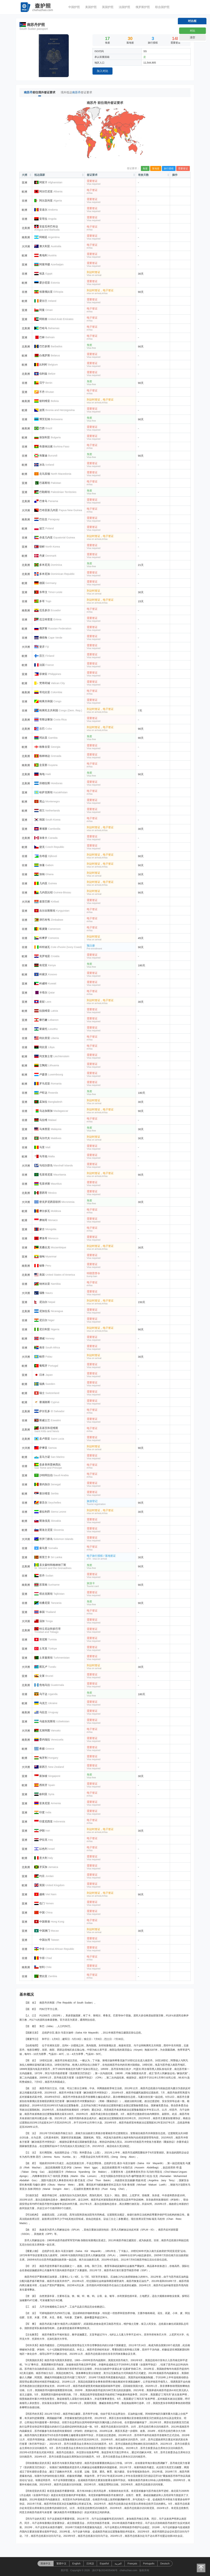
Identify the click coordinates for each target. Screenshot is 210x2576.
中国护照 (74, 7)
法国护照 (124, 7)
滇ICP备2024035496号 (105, 2570)
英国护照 (107, 7)
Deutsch (164, 2563)
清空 (192, 37)
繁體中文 (61, 2563)
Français (132, 2563)
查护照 (64, 2570)
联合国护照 (162, 7)
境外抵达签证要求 (76, 92)
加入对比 (102, 70)
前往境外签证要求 (39, 92)
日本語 (90, 2563)
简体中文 (46, 2563)
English (76, 2563)
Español (104, 2563)
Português (148, 2563)
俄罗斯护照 (143, 7)
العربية (118, 2563)
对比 (192, 30)
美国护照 (91, 7)
